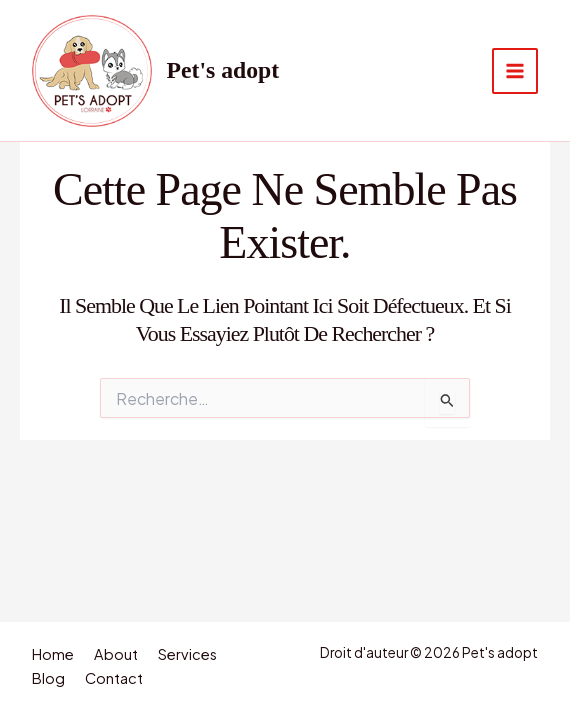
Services (187, 654)
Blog (48, 678)
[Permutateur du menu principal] (515, 71)
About (116, 654)
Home (53, 654)
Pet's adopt (223, 70)
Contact (114, 678)
